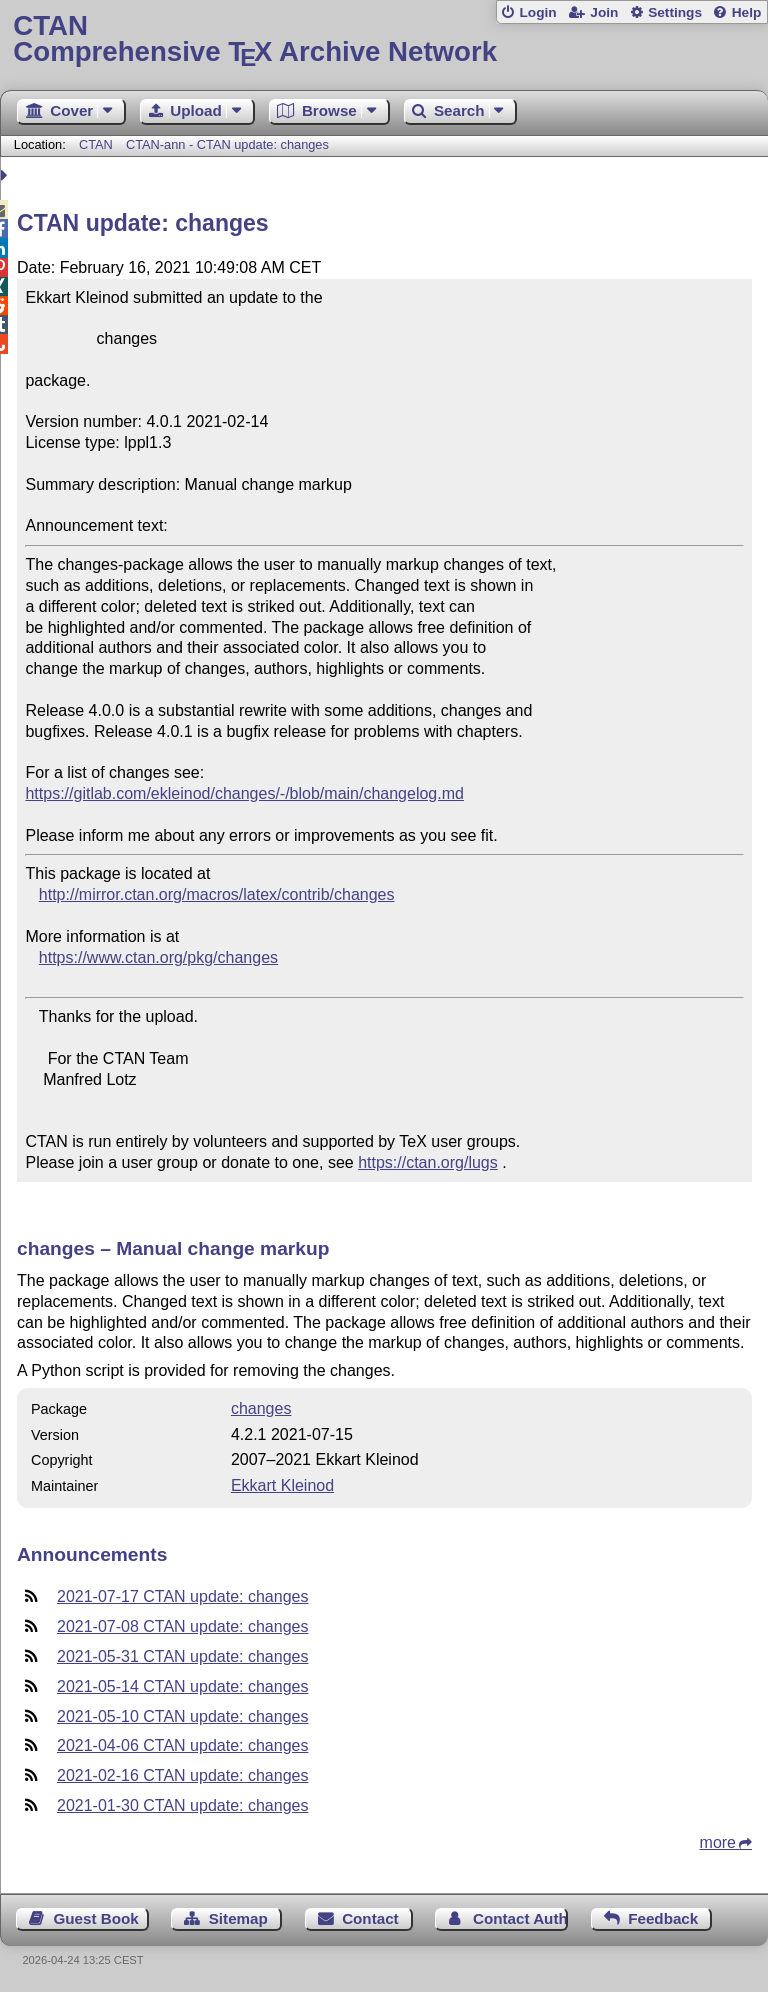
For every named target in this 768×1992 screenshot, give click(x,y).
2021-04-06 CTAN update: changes (182, 1745)
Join (604, 12)
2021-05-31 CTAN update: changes (182, 1656)
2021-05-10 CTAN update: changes (182, 1716)
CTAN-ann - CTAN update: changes (227, 144)
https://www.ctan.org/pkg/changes (158, 957)
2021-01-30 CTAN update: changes (182, 1805)
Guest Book (96, 1918)
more (718, 1842)
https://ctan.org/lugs (428, 1162)
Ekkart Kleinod (282, 1485)
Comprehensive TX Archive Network (383, 39)
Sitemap (238, 1918)
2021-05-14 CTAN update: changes (182, 1686)
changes (261, 1408)
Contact (370, 1918)
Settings (675, 12)
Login (537, 12)
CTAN (96, 144)
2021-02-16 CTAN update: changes (182, 1775)
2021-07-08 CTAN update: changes (182, 1626)
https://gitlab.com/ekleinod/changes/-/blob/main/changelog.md (244, 793)
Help (747, 12)
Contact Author (520, 1918)
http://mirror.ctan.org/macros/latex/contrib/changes (217, 894)
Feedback (663, 1918)
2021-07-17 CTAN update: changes (182, 1596)
